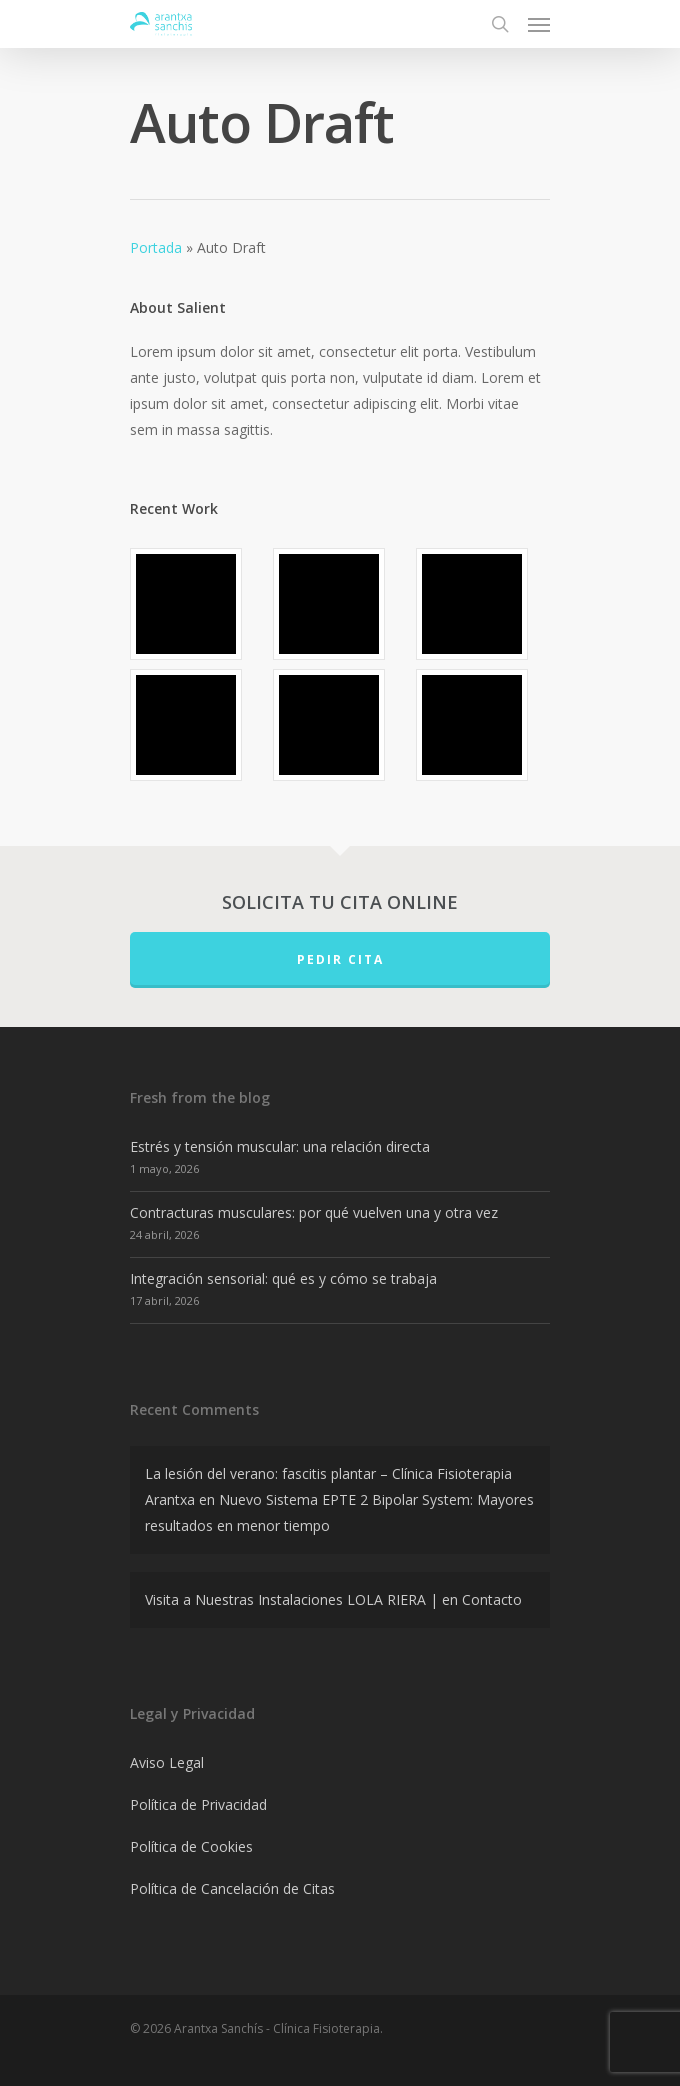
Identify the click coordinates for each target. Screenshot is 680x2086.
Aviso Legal (167, 1762)
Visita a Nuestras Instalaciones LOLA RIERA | (291, 1599)
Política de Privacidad (198, 1804)
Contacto (492, 1599)
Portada (156, 247)
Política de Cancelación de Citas (232, 1888)
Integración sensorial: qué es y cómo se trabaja (283, 1278)
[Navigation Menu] (539, 24)
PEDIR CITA (340, 959)
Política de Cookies (191, 1846)
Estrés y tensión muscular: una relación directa (280, 1146)
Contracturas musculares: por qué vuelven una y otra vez (314, 1212)
